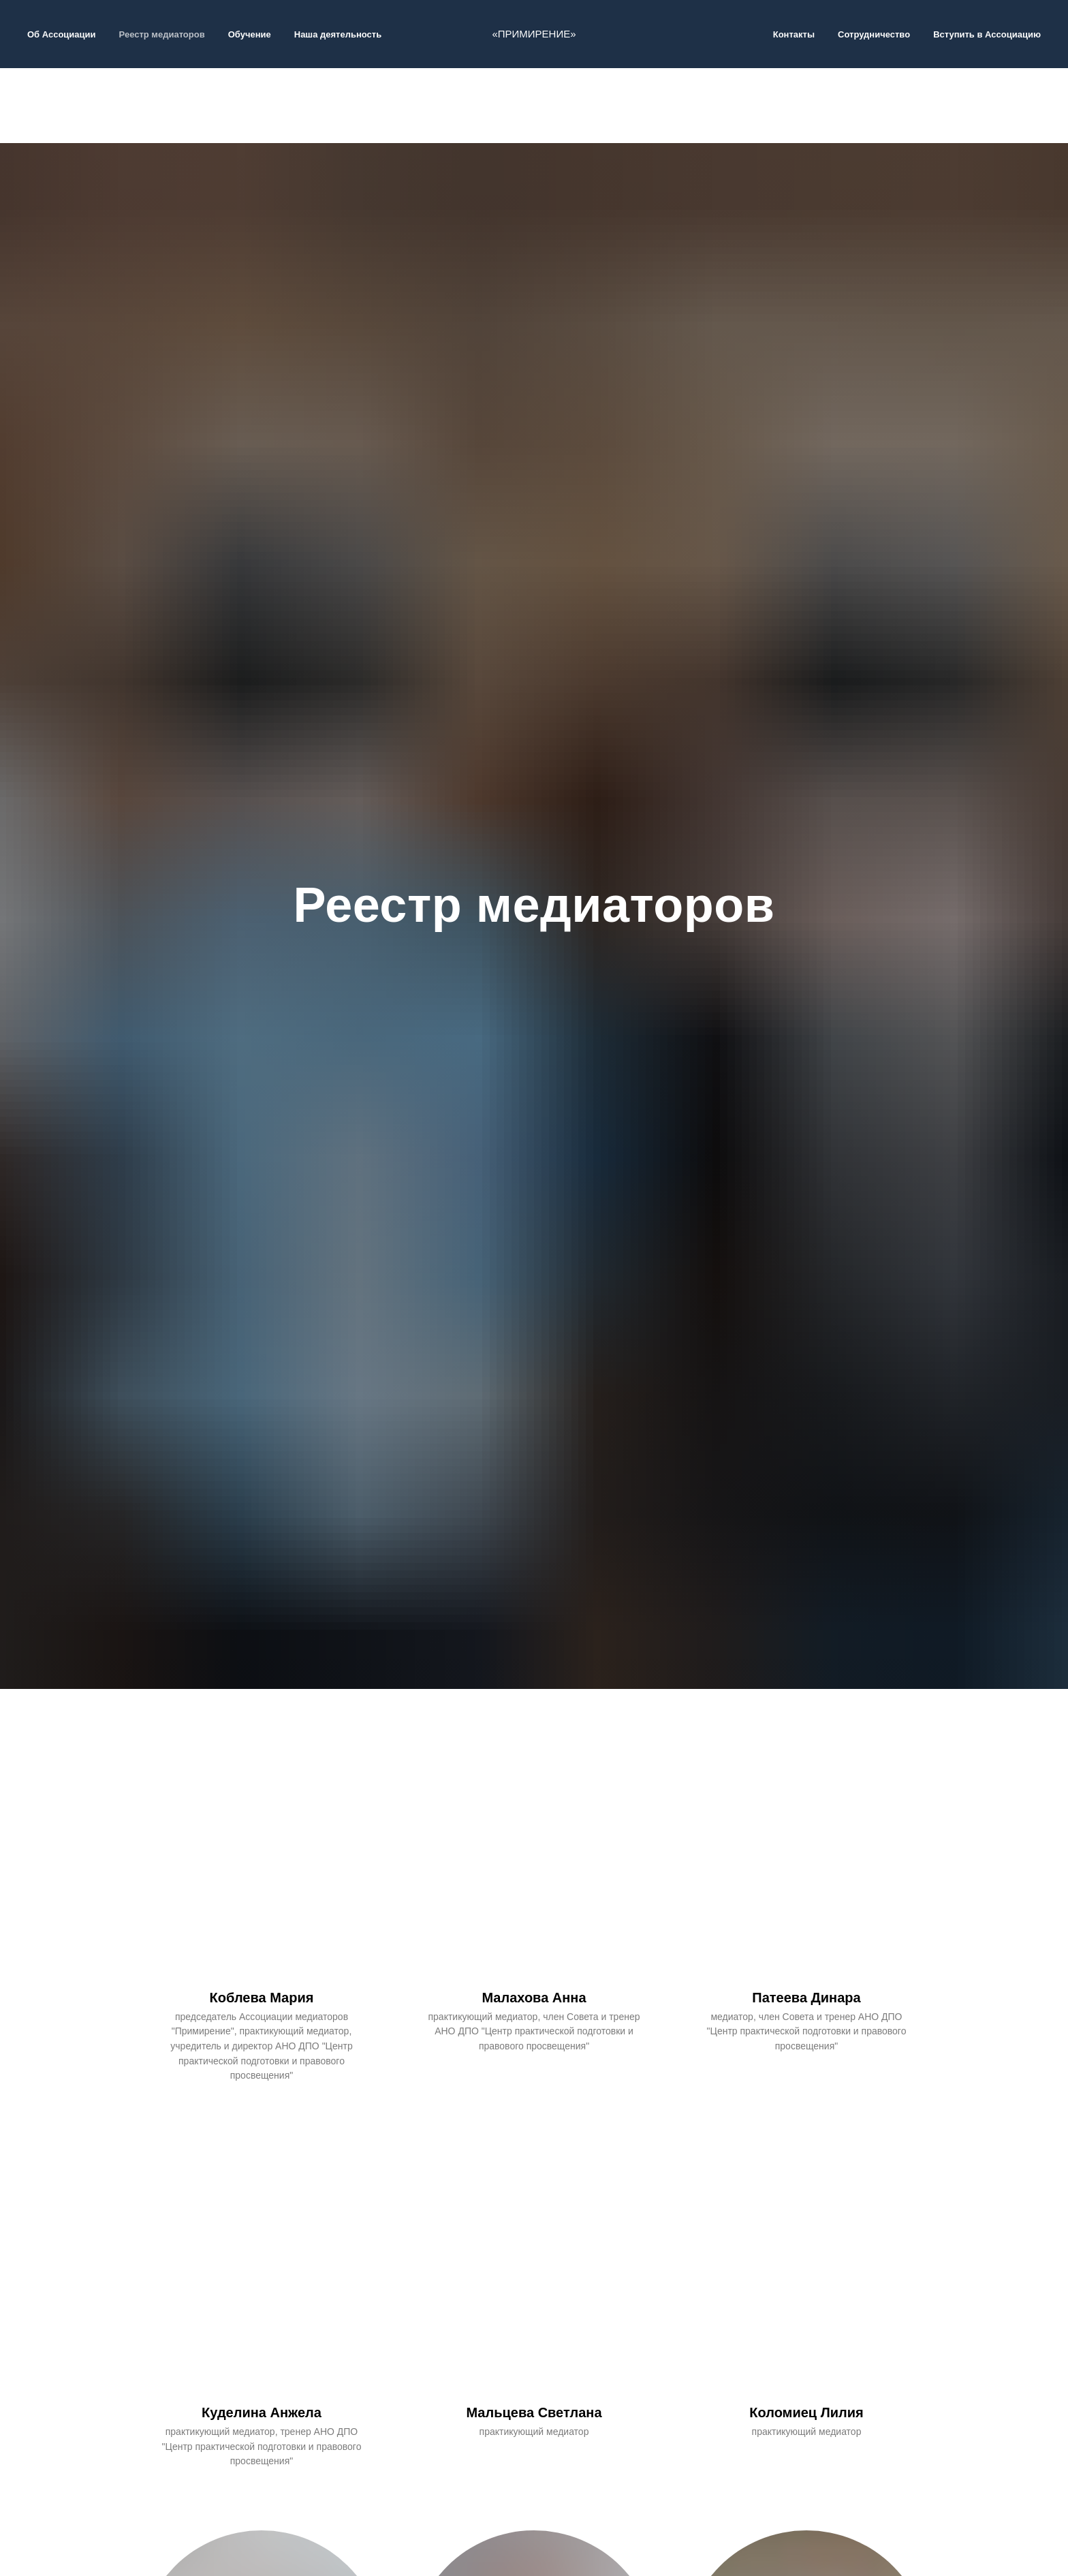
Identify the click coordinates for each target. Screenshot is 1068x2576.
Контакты (794, 34)
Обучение (249, 34)
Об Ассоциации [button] (61, 34)
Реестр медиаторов (162, 34)
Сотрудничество (874, 34)
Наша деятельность (337, 34)
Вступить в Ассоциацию (987, 34)
